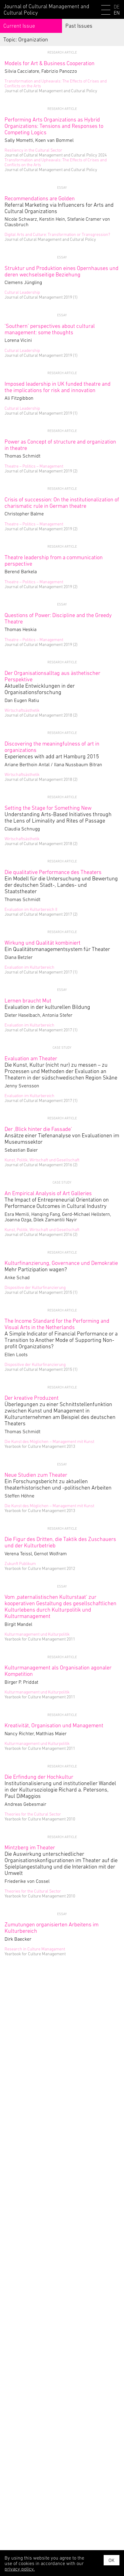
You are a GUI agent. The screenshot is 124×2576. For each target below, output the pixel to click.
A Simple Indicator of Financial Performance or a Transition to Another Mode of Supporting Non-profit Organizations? (61, 1333)
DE (116, 7)
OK (111, 2560)
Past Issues (78, 26)
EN (117, 13)
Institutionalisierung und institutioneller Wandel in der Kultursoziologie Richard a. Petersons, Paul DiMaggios (60, 1786)
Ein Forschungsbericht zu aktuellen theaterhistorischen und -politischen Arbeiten (58, 1481)
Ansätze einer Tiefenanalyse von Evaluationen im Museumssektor (62, 1135)
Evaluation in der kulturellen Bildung (47, 1003)
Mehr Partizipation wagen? (61, 1266)
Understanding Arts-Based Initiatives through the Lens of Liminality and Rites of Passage (58, 814)
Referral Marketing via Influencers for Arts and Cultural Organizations (59, 204)
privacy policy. (20, 2568)
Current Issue (19, 26)
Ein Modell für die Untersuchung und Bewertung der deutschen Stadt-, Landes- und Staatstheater (61, 881)
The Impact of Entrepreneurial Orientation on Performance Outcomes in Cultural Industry (57, 1199)
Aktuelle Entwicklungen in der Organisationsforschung (52, 682)
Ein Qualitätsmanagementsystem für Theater (57, 945)
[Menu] (105, 11)
